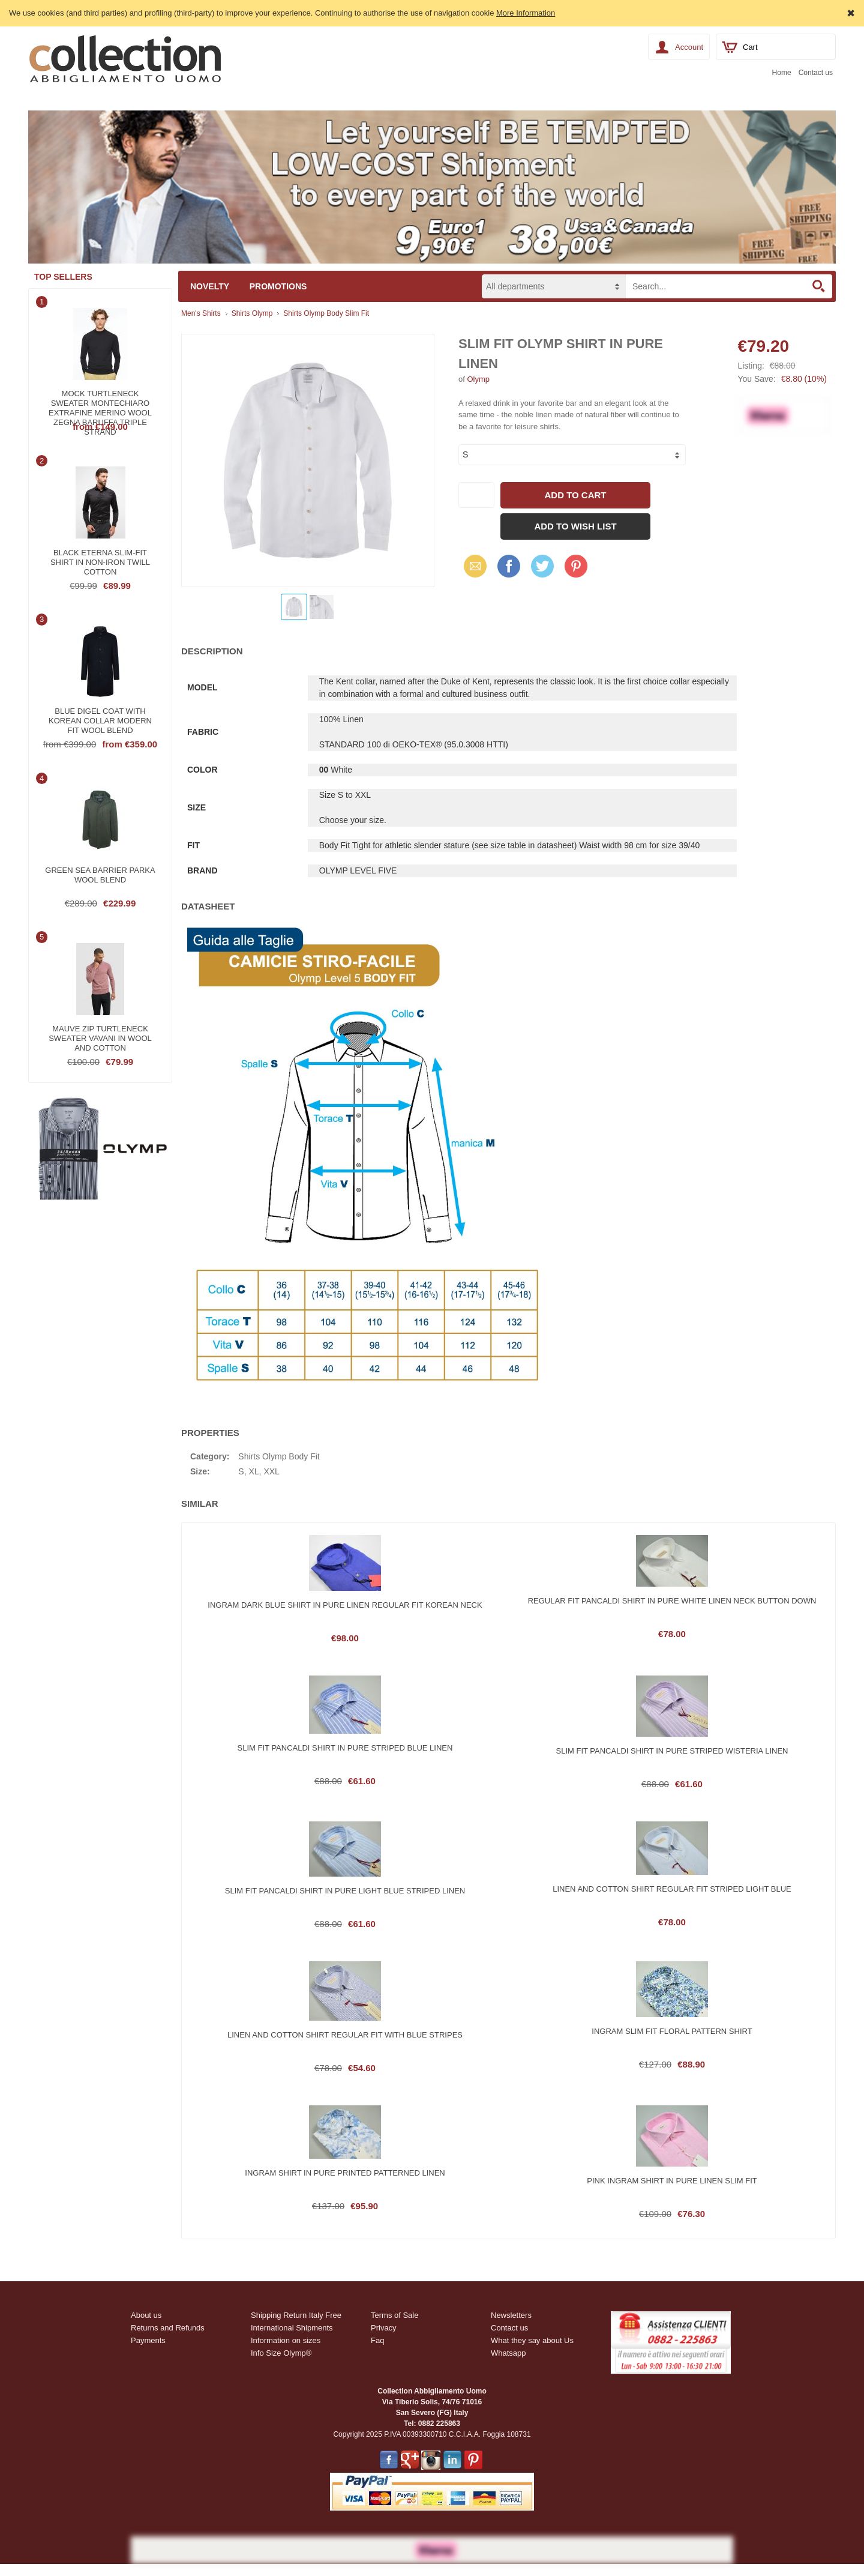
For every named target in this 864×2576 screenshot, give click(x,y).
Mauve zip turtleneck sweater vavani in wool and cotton (100, 1036)
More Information (525, 12)
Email (472, 565)
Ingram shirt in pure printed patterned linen (345, 2172)
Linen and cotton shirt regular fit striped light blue (672, 1888)
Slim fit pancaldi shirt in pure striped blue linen (345, 1747)
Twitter (540, 565)
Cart (750, 47)
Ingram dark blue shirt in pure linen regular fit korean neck (345, 1604)
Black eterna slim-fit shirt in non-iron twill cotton (100, 560)
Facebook (509, 565)
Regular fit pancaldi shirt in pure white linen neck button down (672, 1600)
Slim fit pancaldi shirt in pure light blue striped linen (345, 1890)
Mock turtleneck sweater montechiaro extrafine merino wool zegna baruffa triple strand (100, 401)
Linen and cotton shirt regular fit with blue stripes (345, 2034)
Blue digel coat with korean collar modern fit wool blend (100, 719)
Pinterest (576, 565)
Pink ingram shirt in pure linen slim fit (672, 2180)
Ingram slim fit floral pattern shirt (672, 2031)
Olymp (478, 379)
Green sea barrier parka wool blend (100, 875)
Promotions (278, 286)
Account (689, 47)
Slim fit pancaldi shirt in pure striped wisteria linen (672, 1750)
